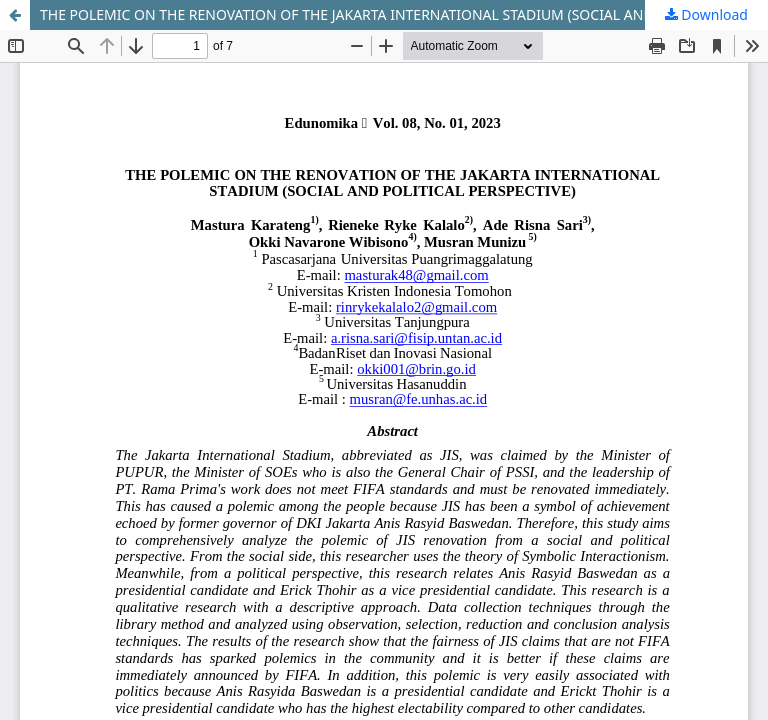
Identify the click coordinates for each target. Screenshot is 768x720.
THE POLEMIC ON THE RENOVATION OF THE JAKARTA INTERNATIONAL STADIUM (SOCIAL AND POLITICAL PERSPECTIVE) (404, 14)
